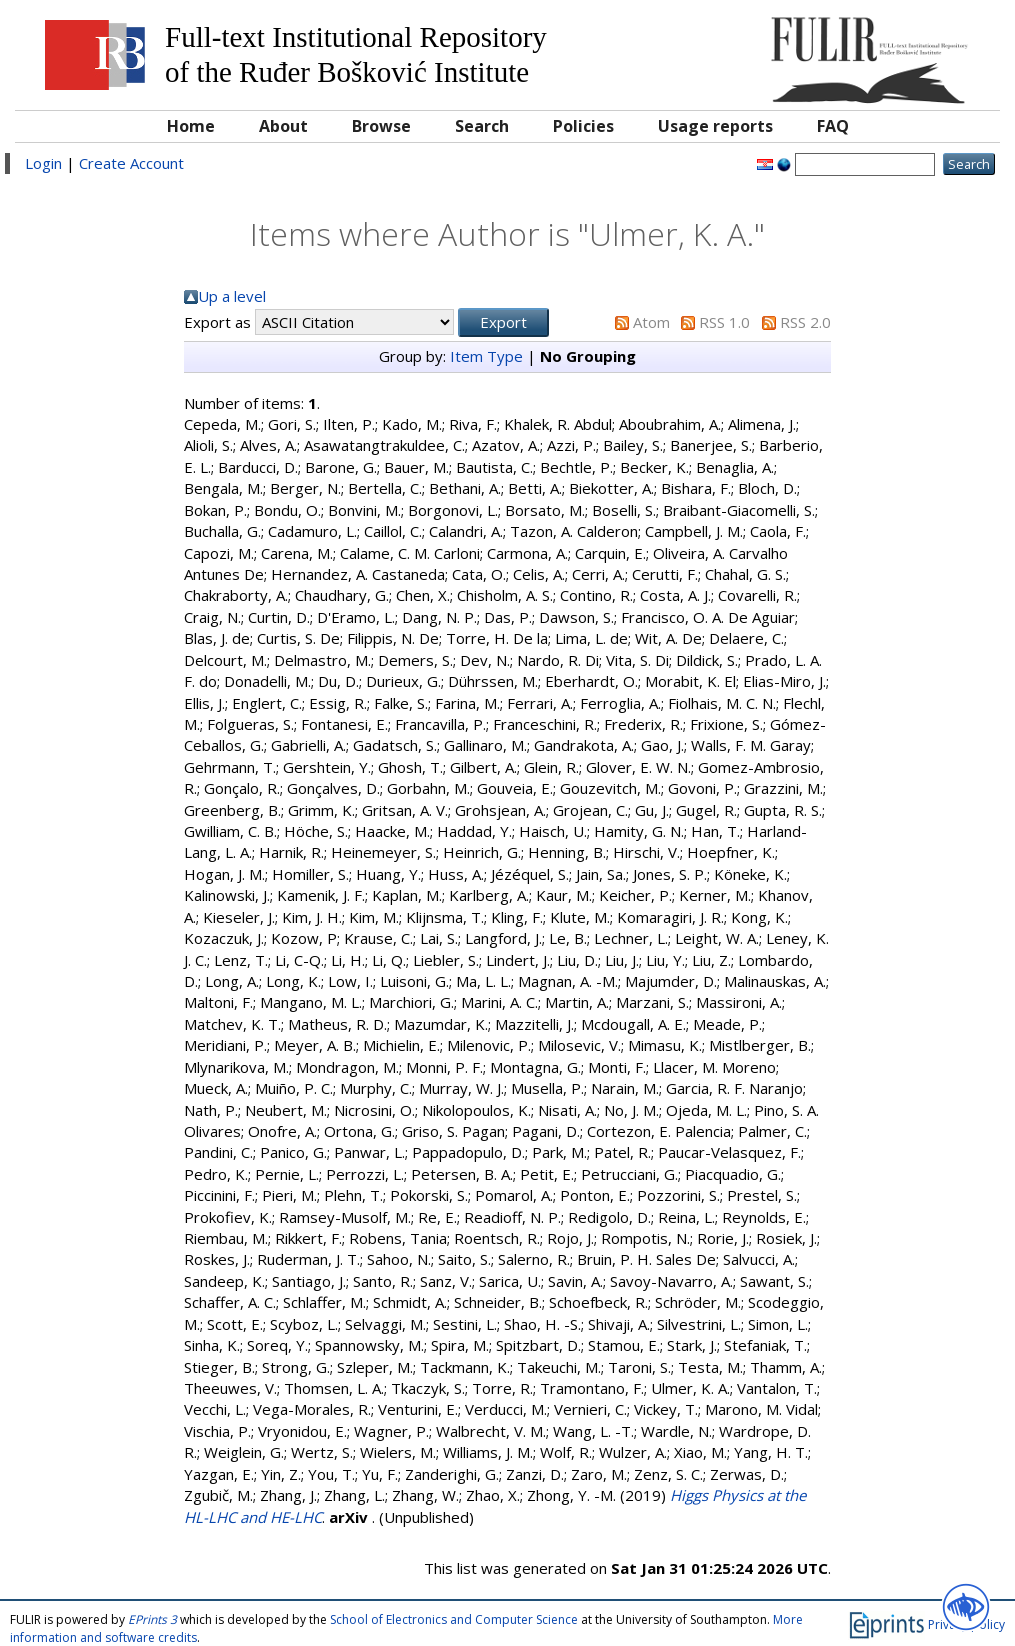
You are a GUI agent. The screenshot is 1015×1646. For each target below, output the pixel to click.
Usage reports (715, 126)
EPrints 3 (152, 1619)
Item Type (486, 356)
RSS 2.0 (805, 322)
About (283, 126)
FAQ (833, 126)
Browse (381, 126)
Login (43, 163)
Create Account (131, 163)
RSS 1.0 (724, 322)
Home (191, 126)
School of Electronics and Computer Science (454, 1619)
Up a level (232, 296)
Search (482, 126)
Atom (651, 322)
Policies (583, 126)
